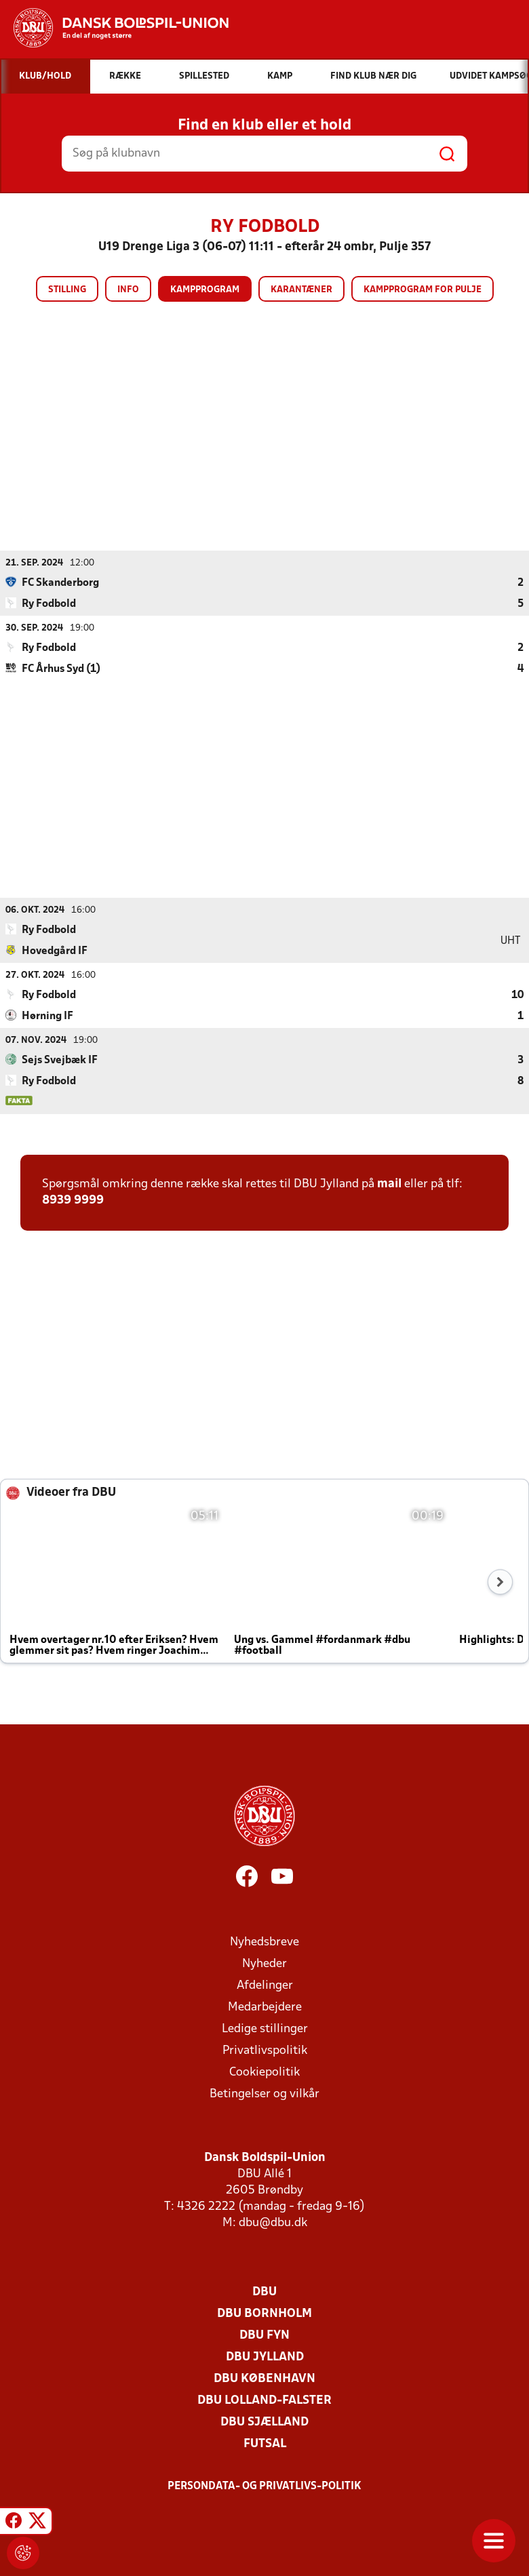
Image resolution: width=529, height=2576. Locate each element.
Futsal (264, 2443)
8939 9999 (73, 1200)
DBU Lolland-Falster (264, 2400)
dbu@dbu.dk (273, 2222)
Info (128, 289)
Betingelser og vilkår (264, 2093)
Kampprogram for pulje (423, 289)
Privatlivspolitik (264, 2050)
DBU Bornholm (264, 2313)
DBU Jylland (265, 2356)
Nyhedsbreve (264, 1941)
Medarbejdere (265, 2007)
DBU (264, 2291)
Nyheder (264, 1963)
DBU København (264, 2378)
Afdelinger (265, 1985)
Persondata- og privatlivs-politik (264, 2486)
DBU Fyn (264, 2335)
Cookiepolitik (264, 2072)
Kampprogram (204, 289)
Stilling (67, 289)
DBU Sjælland (264, 2422)
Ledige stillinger (265, 2028)
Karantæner (301, 289)
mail (389, 1183)
